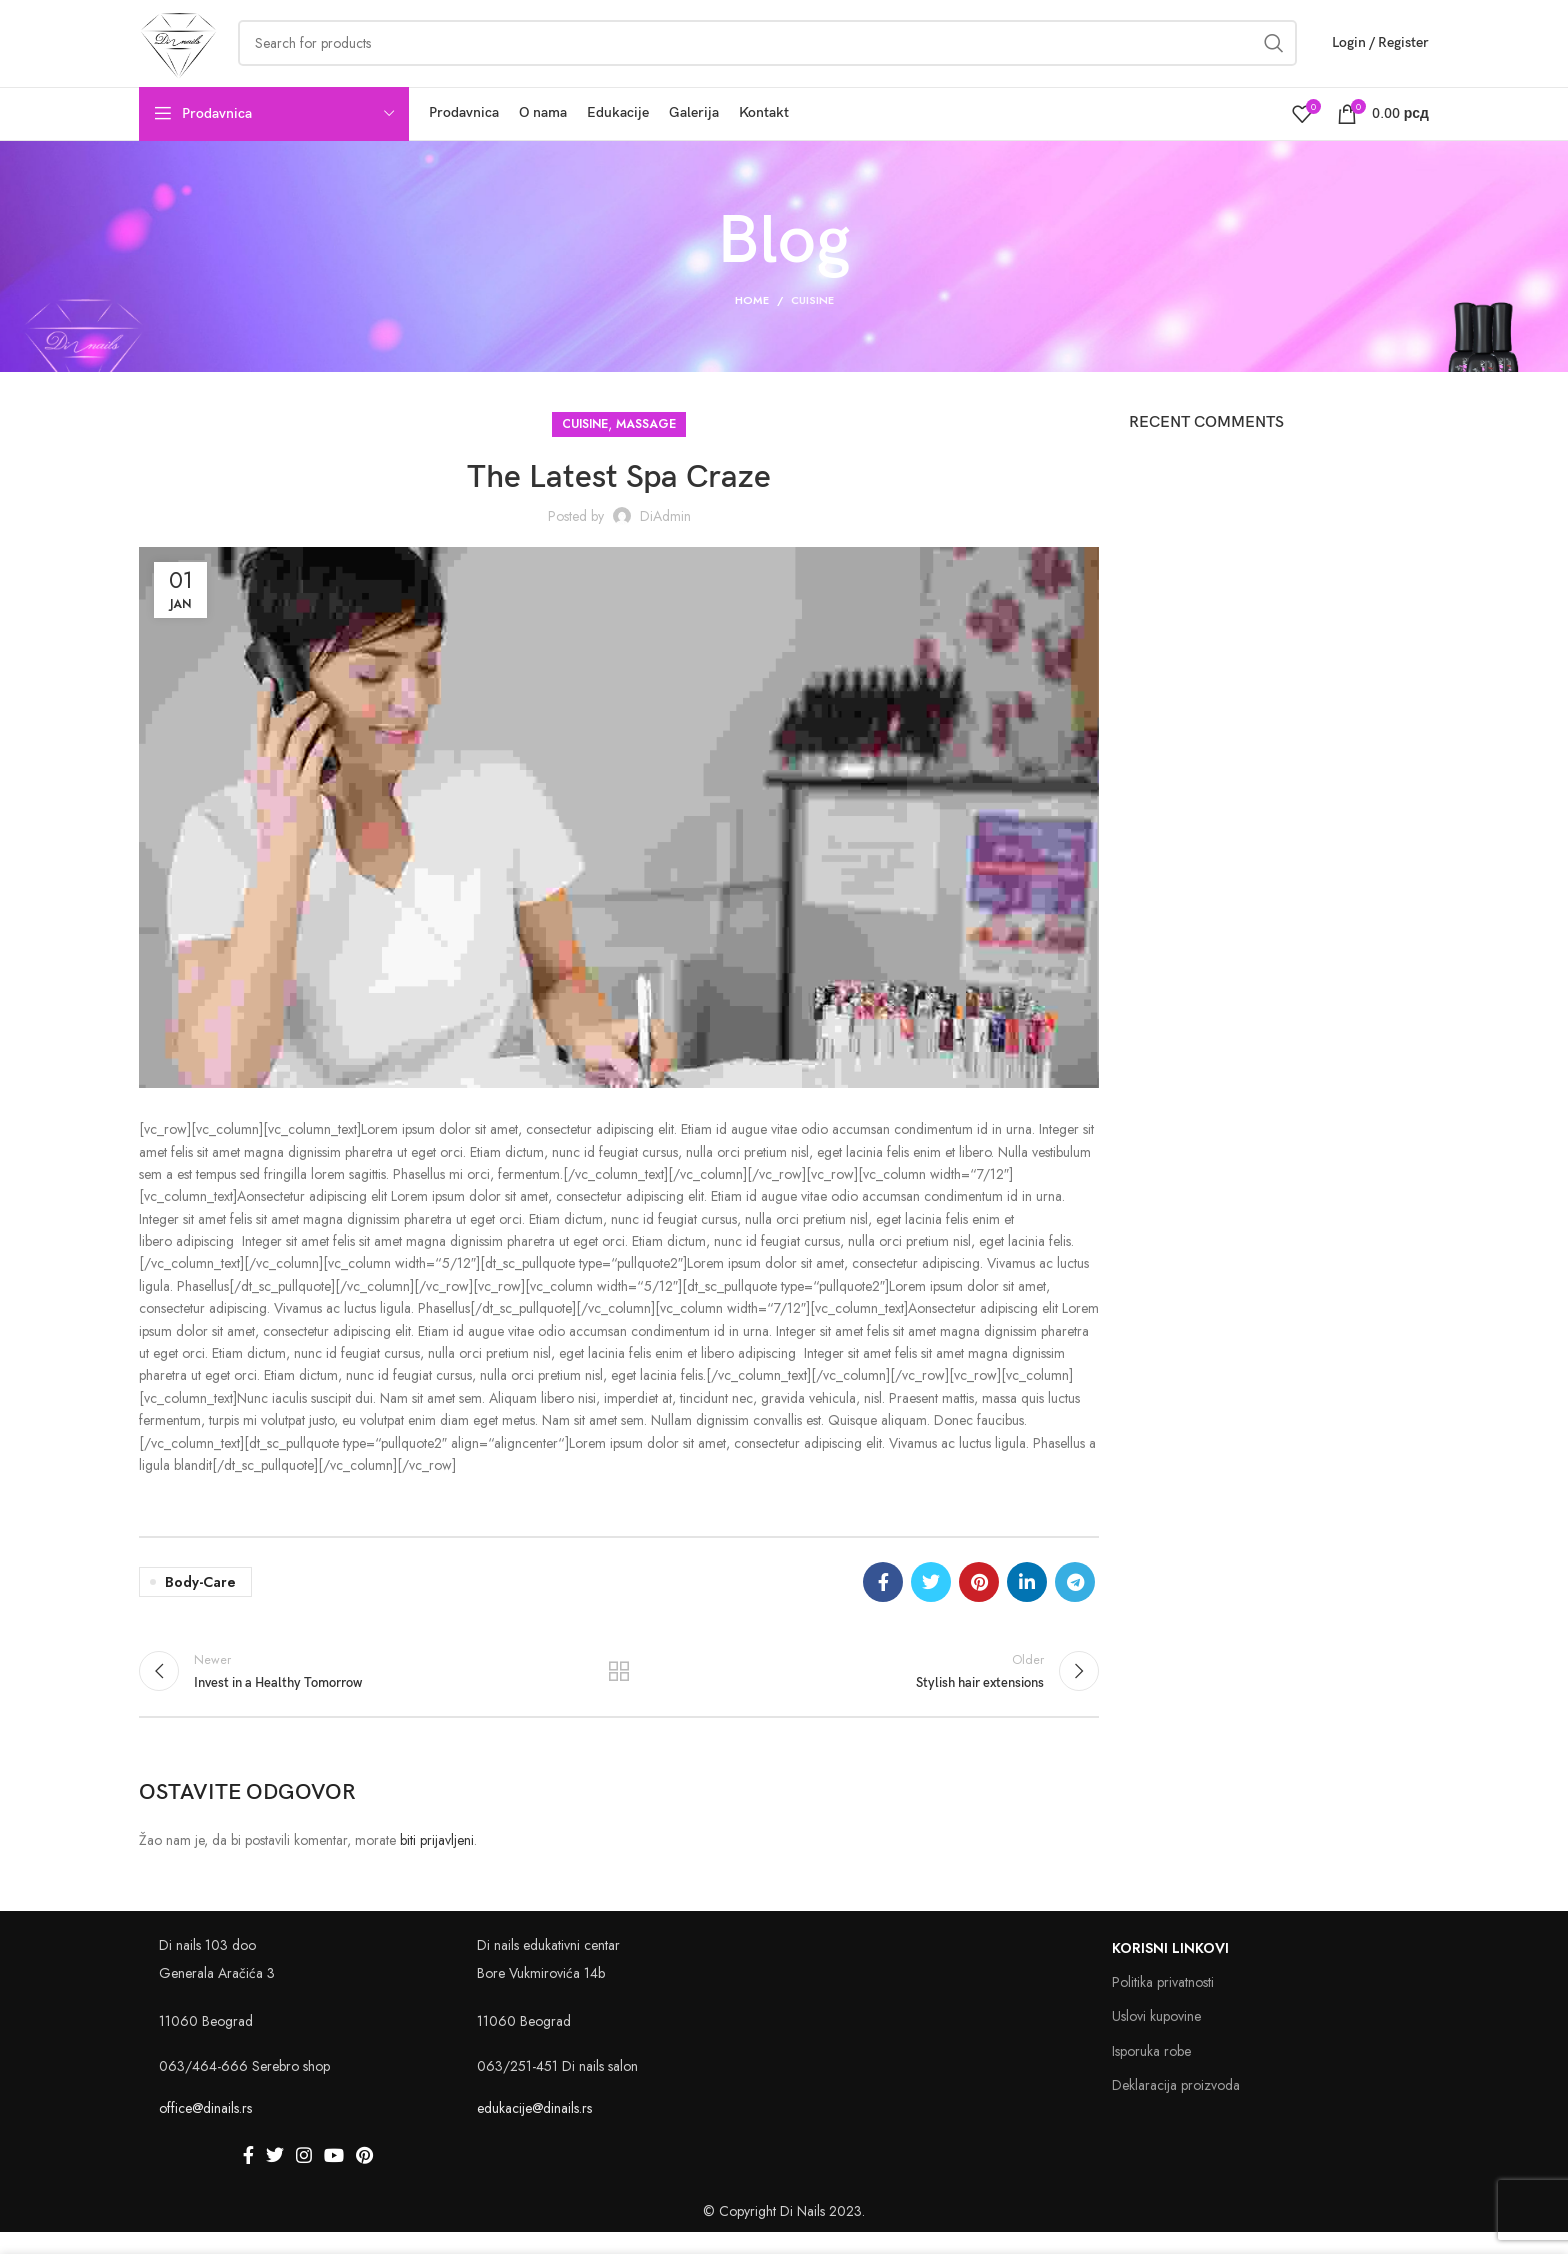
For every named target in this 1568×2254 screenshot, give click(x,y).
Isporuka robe (1151, 2072)
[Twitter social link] (931, 1601)
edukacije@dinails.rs (534, 2130)
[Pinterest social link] (979, 1601)
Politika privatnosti (1163, 2004)
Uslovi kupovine (1156, 2038)
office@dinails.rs (205, 2130)
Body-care (200, 1601)
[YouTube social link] (334, 2176)
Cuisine (812, 319)
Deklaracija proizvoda (1176, 2106)
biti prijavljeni (437, 1861)
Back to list (619, 1691)
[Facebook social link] (883, 1601)
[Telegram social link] (1075, 1601)
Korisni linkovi (1170, 1970)
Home (752, 319)
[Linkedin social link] (1027, 1601)
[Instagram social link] (304, 2176)
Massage (646, 443)
